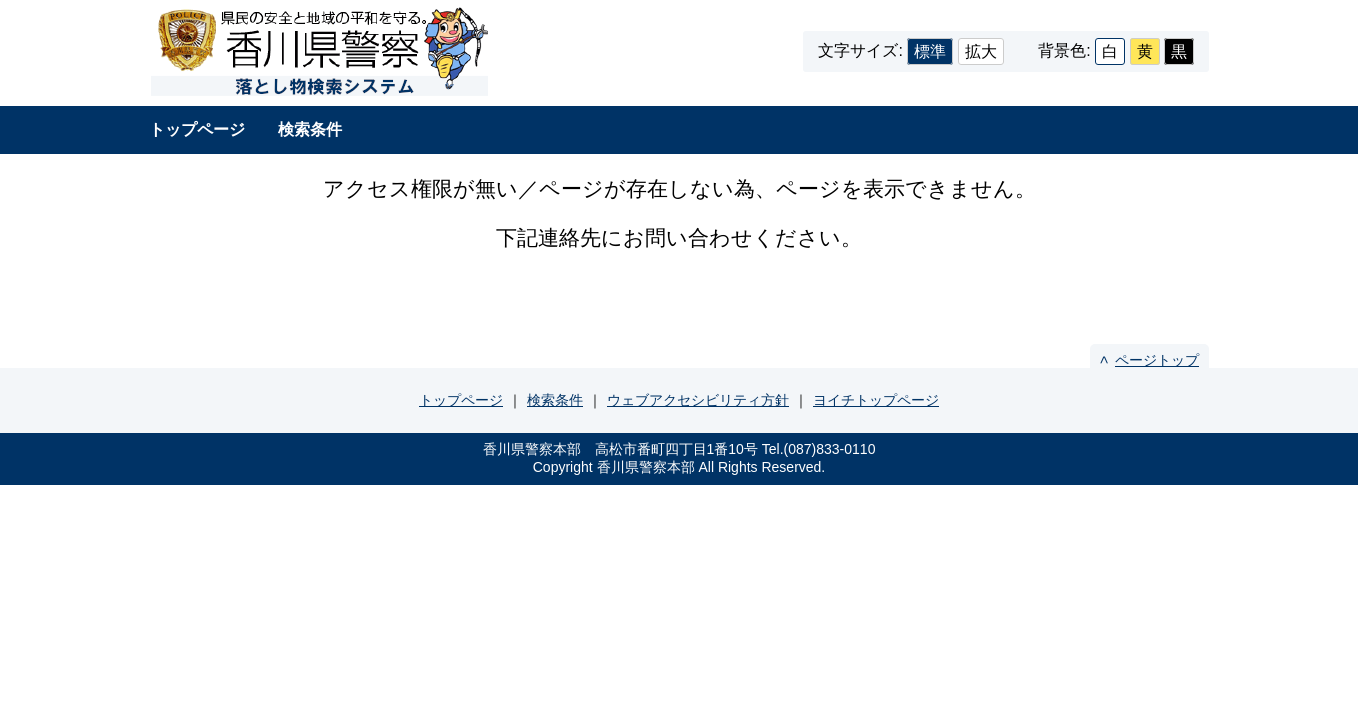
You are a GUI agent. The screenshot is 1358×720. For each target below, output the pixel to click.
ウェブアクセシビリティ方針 (698, 400)
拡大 (981, 51)
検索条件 (310, 129)
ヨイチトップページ (876, 400)
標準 (930, 51)
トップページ (197, 129)
